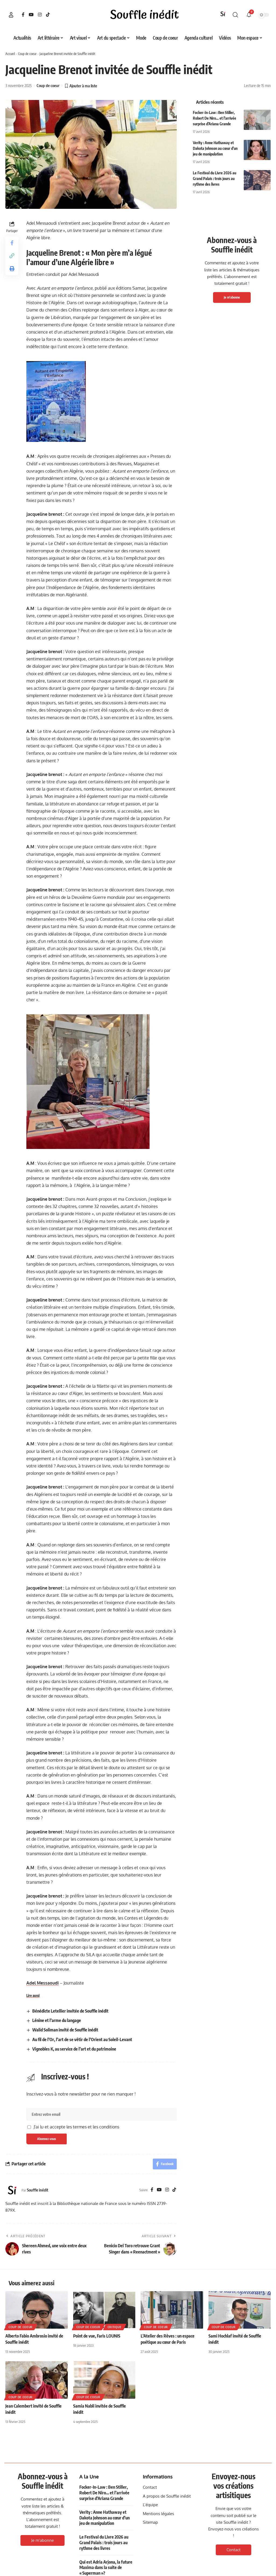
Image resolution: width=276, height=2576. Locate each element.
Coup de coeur (27, 53)
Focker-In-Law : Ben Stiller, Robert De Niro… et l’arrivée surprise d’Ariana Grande (214, 118)
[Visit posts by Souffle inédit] (12, 2190)
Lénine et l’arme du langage (56, 2020)
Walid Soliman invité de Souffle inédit (66, 2030)
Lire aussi (33, 1995)
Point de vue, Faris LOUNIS (96, 2336)
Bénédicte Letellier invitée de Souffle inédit (70, 2011)
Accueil (10, 53)
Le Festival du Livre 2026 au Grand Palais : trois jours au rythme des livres (214, 178)
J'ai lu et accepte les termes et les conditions (76, 2127)
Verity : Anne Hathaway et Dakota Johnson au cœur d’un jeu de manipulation (215, 148)
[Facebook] (23, 14)
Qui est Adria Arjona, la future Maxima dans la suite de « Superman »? (105, 2567)
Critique (115, 2327)
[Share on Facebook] (11, 242)
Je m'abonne (232, 297)
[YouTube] (31, 14)
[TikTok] (48, 14)
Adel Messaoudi (42, 1983)
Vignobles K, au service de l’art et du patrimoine (74, 2049)
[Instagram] (40, 14)
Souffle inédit (37, 2189)
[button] (11, 15)
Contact (233, 2549)
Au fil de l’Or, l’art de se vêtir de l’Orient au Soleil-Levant (82, 2039)
